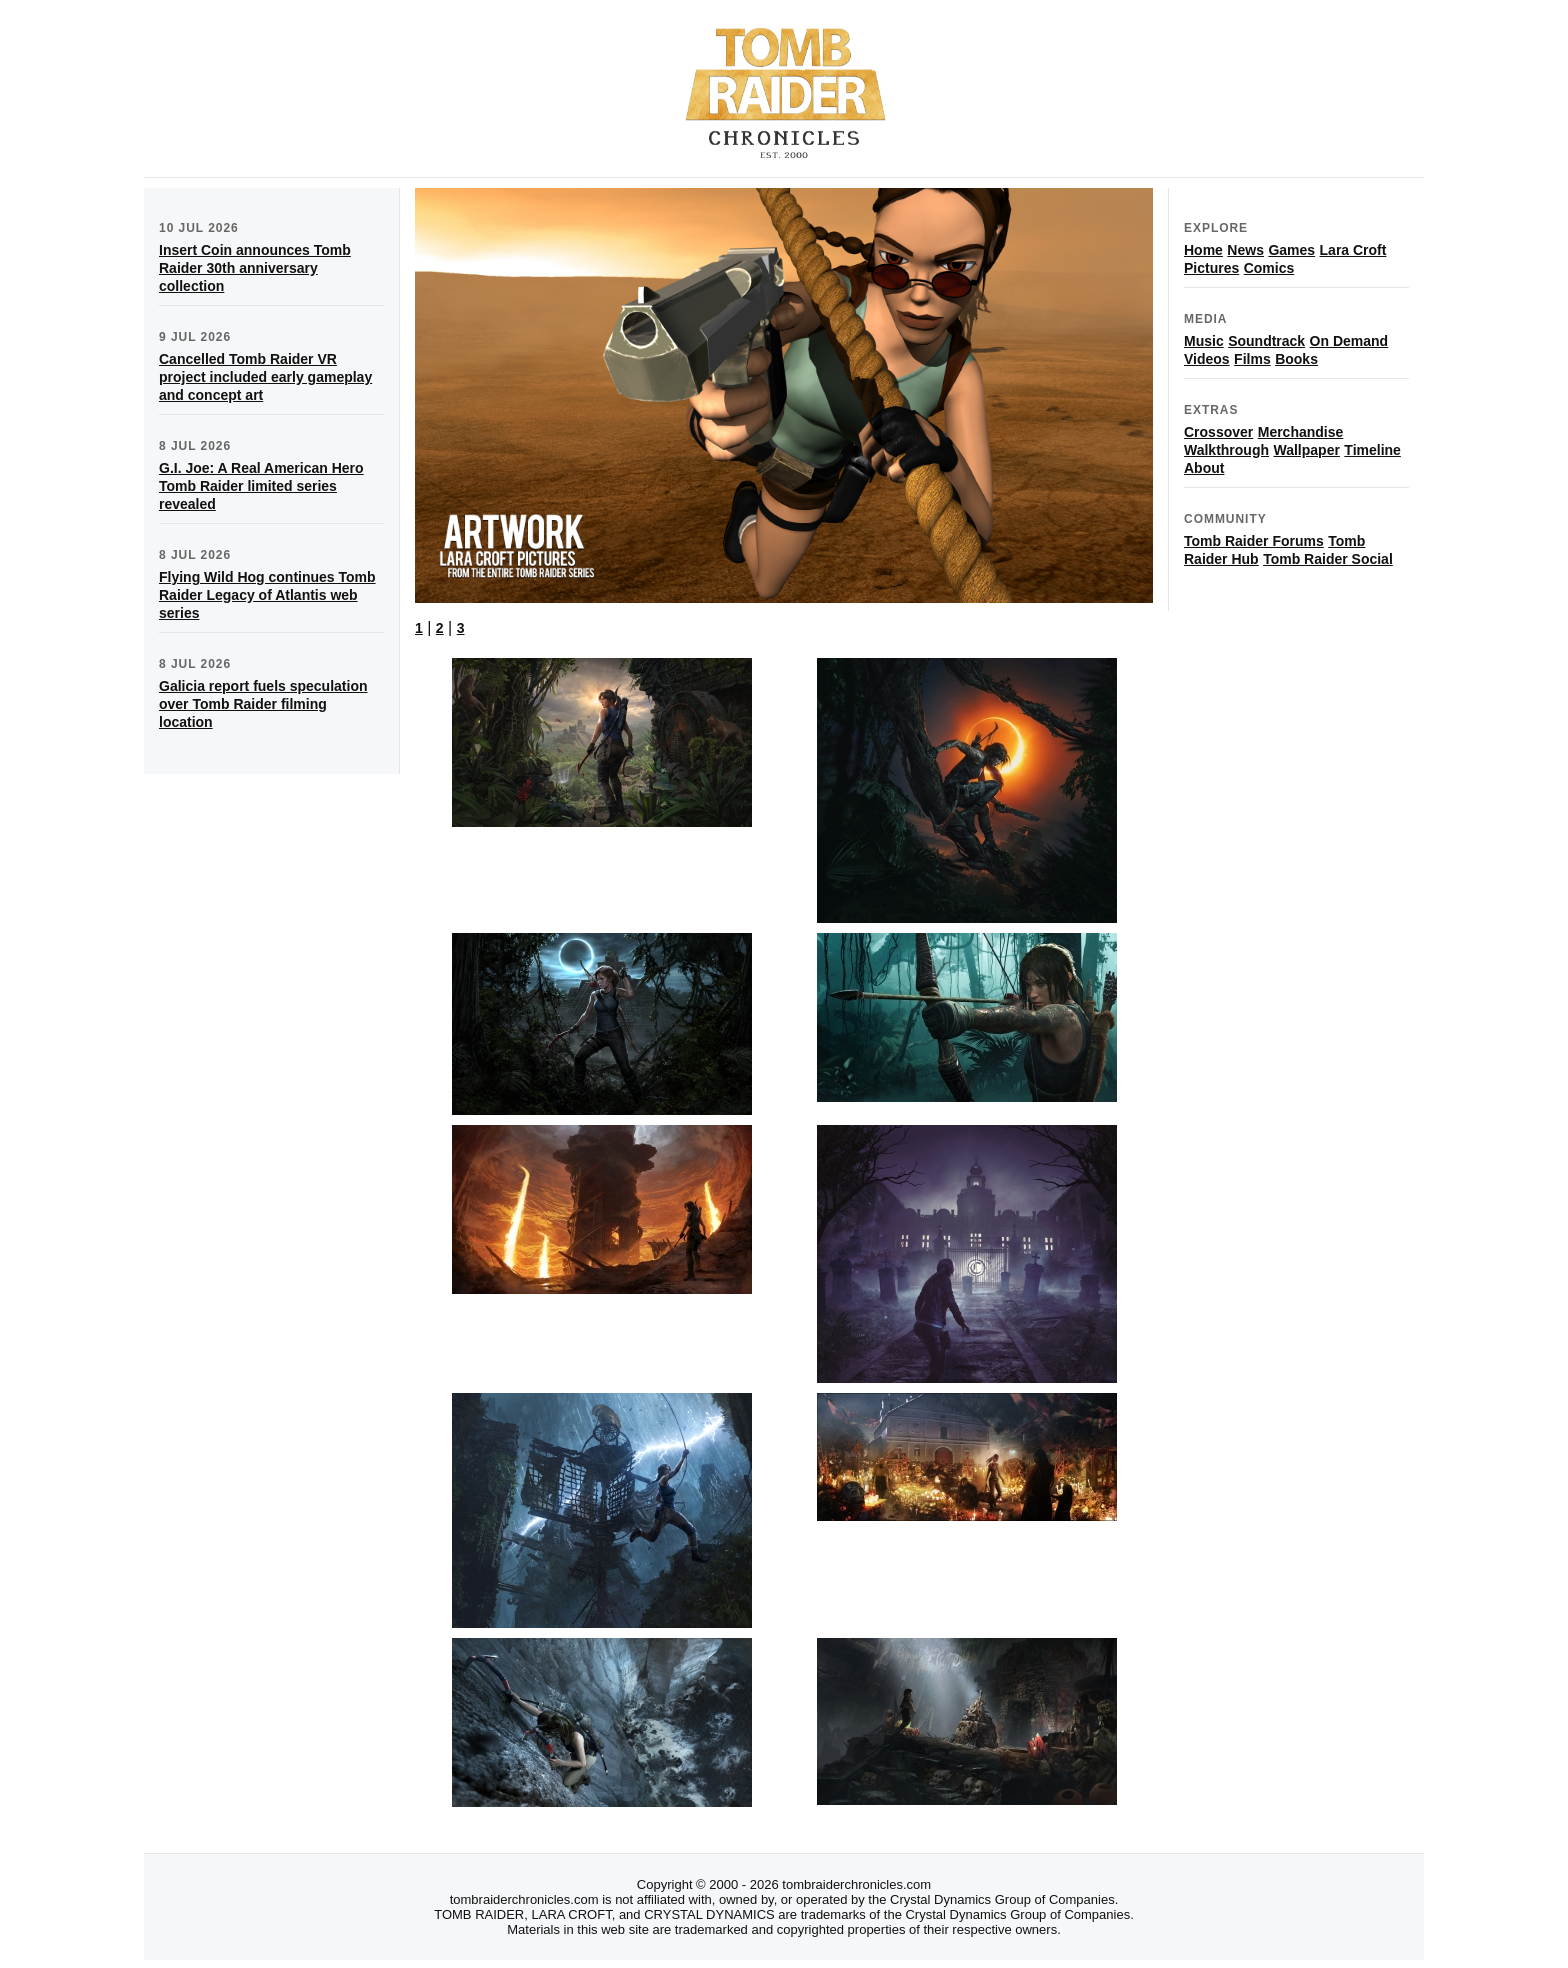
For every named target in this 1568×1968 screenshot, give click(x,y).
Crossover (1218, 432)
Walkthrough (1226, 450)
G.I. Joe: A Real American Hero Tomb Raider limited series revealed (261, 486)
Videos (1207, 359)
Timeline (1372, 450)
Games (1291, 250)
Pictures (1211, 268)
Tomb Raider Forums (1254, 541)
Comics (1269, 268)
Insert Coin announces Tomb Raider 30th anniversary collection (255, 268)
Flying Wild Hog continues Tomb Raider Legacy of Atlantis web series (267, 595)
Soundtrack (1266, 341)
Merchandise (1301, 432)
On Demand (1349, 341)
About (1204, 468)
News (1245, 250)
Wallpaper (1306, 450)
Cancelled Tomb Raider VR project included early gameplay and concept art (265, 377)
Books (1296, 359)
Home (1203, 250)
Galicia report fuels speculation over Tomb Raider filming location (263, 704)
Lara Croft (1353, 250)
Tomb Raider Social (1328, 559)
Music (1204, 341)
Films (1252, 359)
